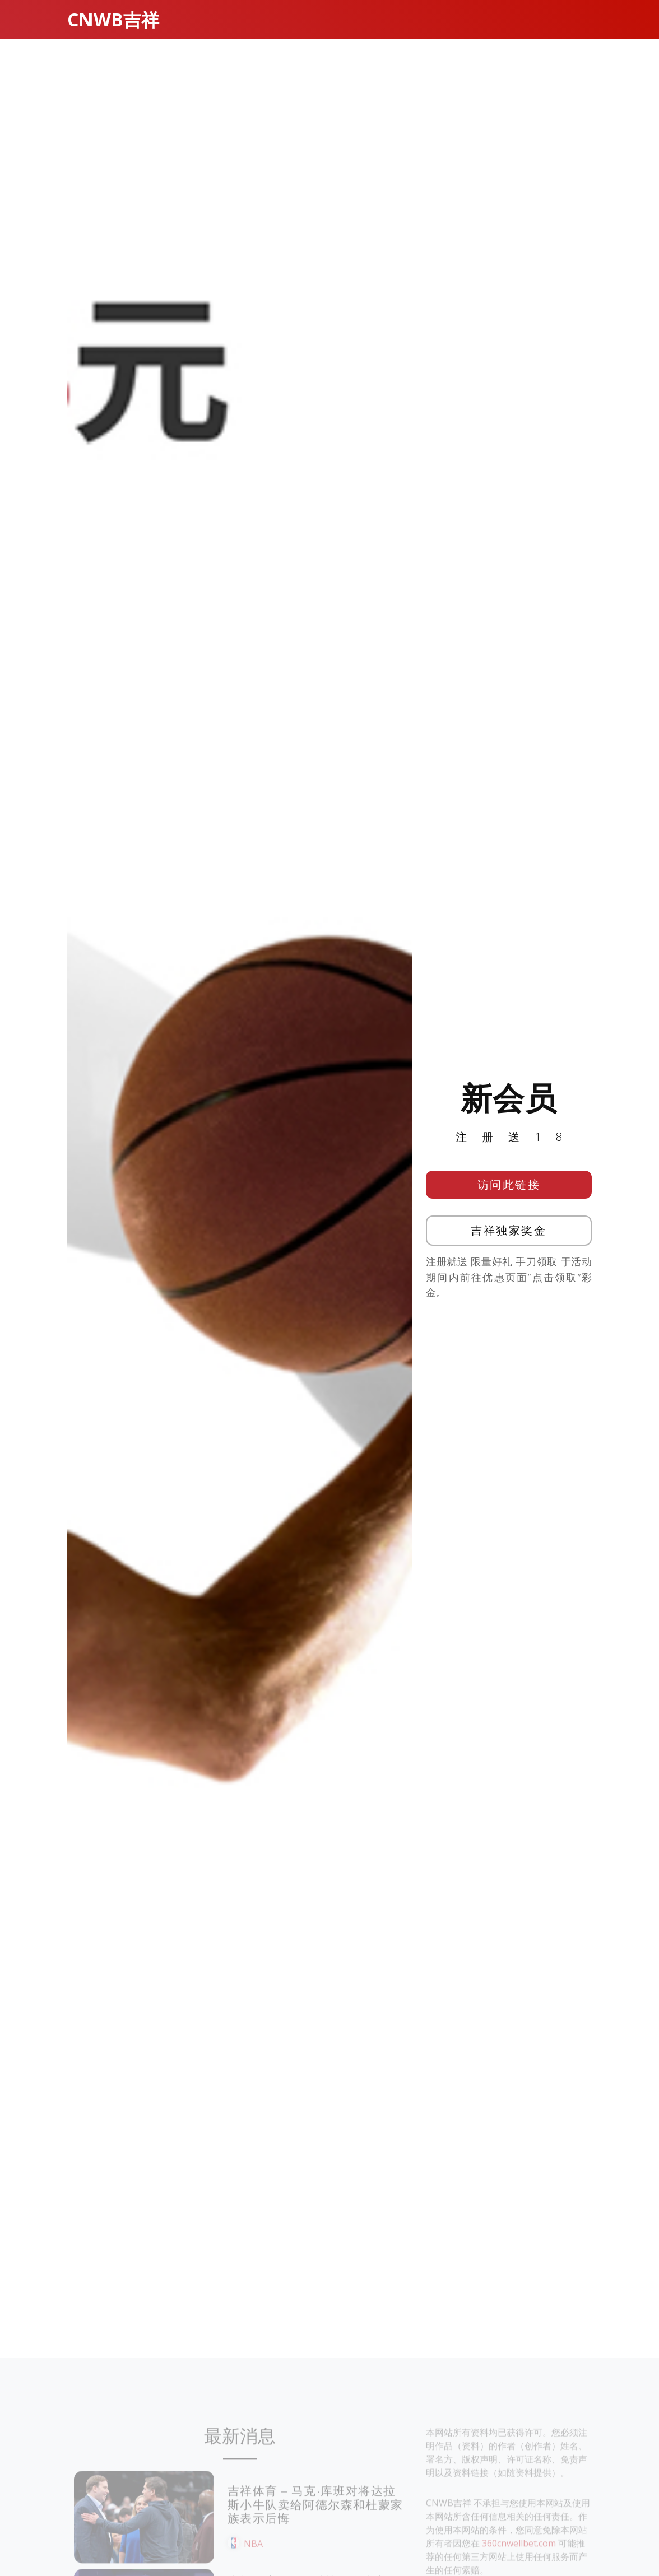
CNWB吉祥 (113, 19)
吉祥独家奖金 (508, 1238)
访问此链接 (509, 1192)
